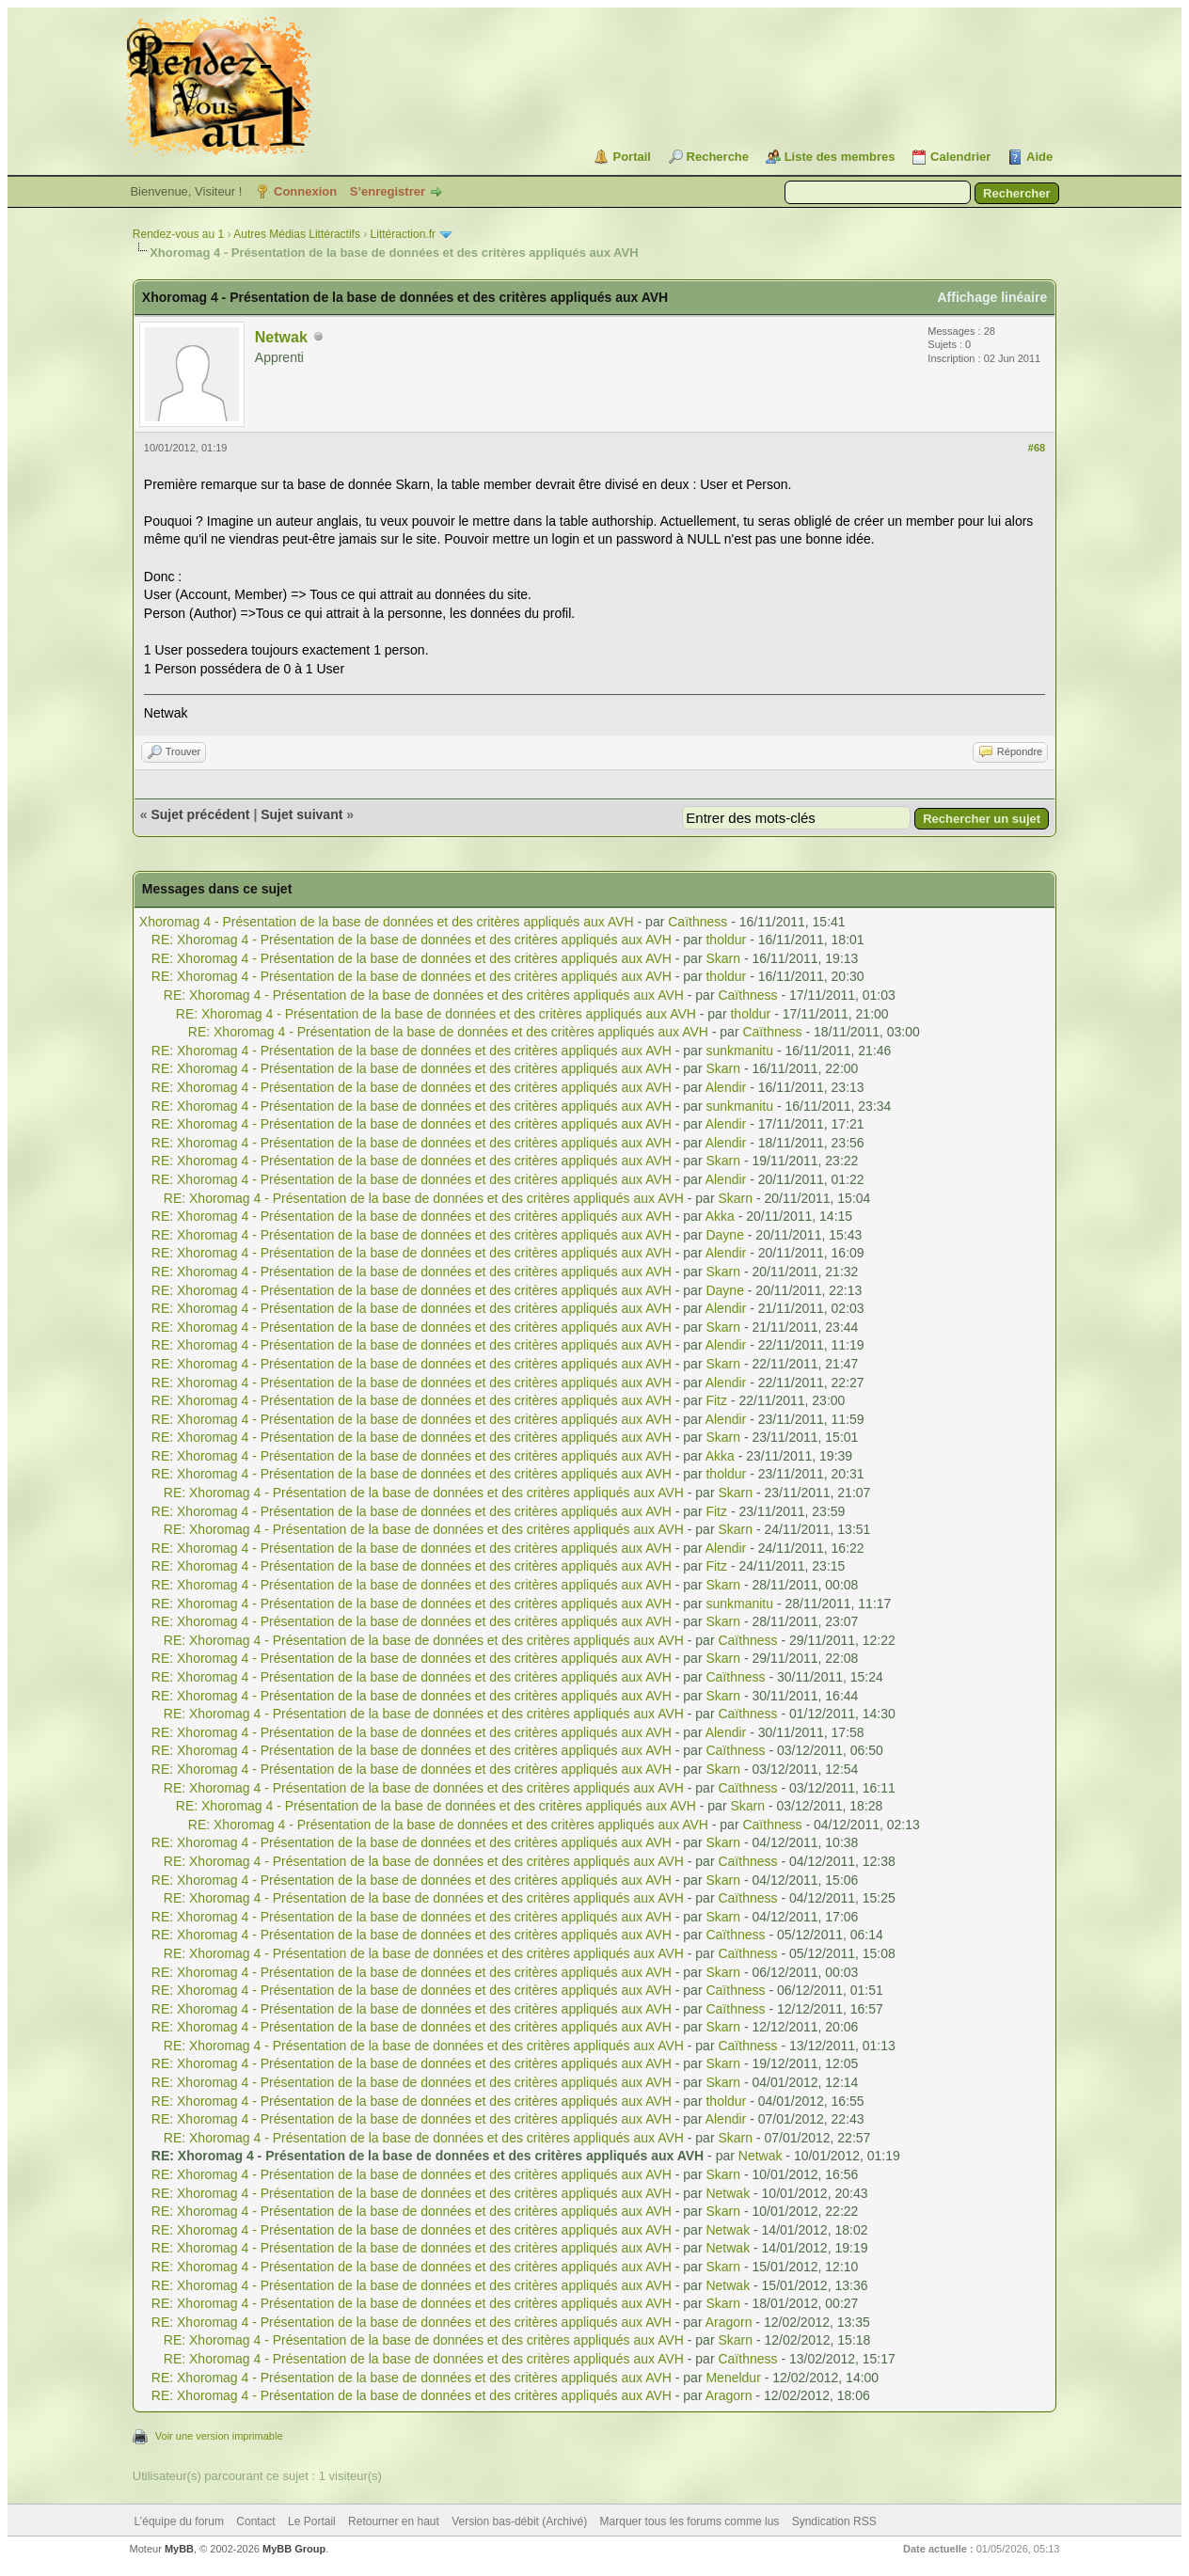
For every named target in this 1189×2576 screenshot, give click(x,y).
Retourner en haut (393, 2521)
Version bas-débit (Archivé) (519, 2521)
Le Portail (312, 2521)
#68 (1036, 447)
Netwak (281, 337)
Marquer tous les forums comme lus (690, 2521)
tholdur (725, 939)
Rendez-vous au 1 (178, 234)
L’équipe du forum (179, 2521)
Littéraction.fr (403, 234)
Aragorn (729, 2322)
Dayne (724, 1234)
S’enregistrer (387, 191)
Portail (631, 157)
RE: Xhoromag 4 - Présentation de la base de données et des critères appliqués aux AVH (411, 939)
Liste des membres (840, 157)
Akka (720, 1216)
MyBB (179, 2548)
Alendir (726, 1087)
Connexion (305, 191)
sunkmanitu (739, 1050)
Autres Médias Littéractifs (296, 234)
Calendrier (960, 157)
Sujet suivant (301, 814)
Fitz (716, 1400)
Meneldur (732, 2377)
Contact (255, 2521)
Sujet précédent (200, 814)
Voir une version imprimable (219, 2436)
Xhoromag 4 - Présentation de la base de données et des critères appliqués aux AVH (386, 921)
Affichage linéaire (992, 297)
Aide (1039, 157)
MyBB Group (293, 2548)
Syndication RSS (834, 2521)
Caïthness (697, 921)
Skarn (722, 958)
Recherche (718, 157)
